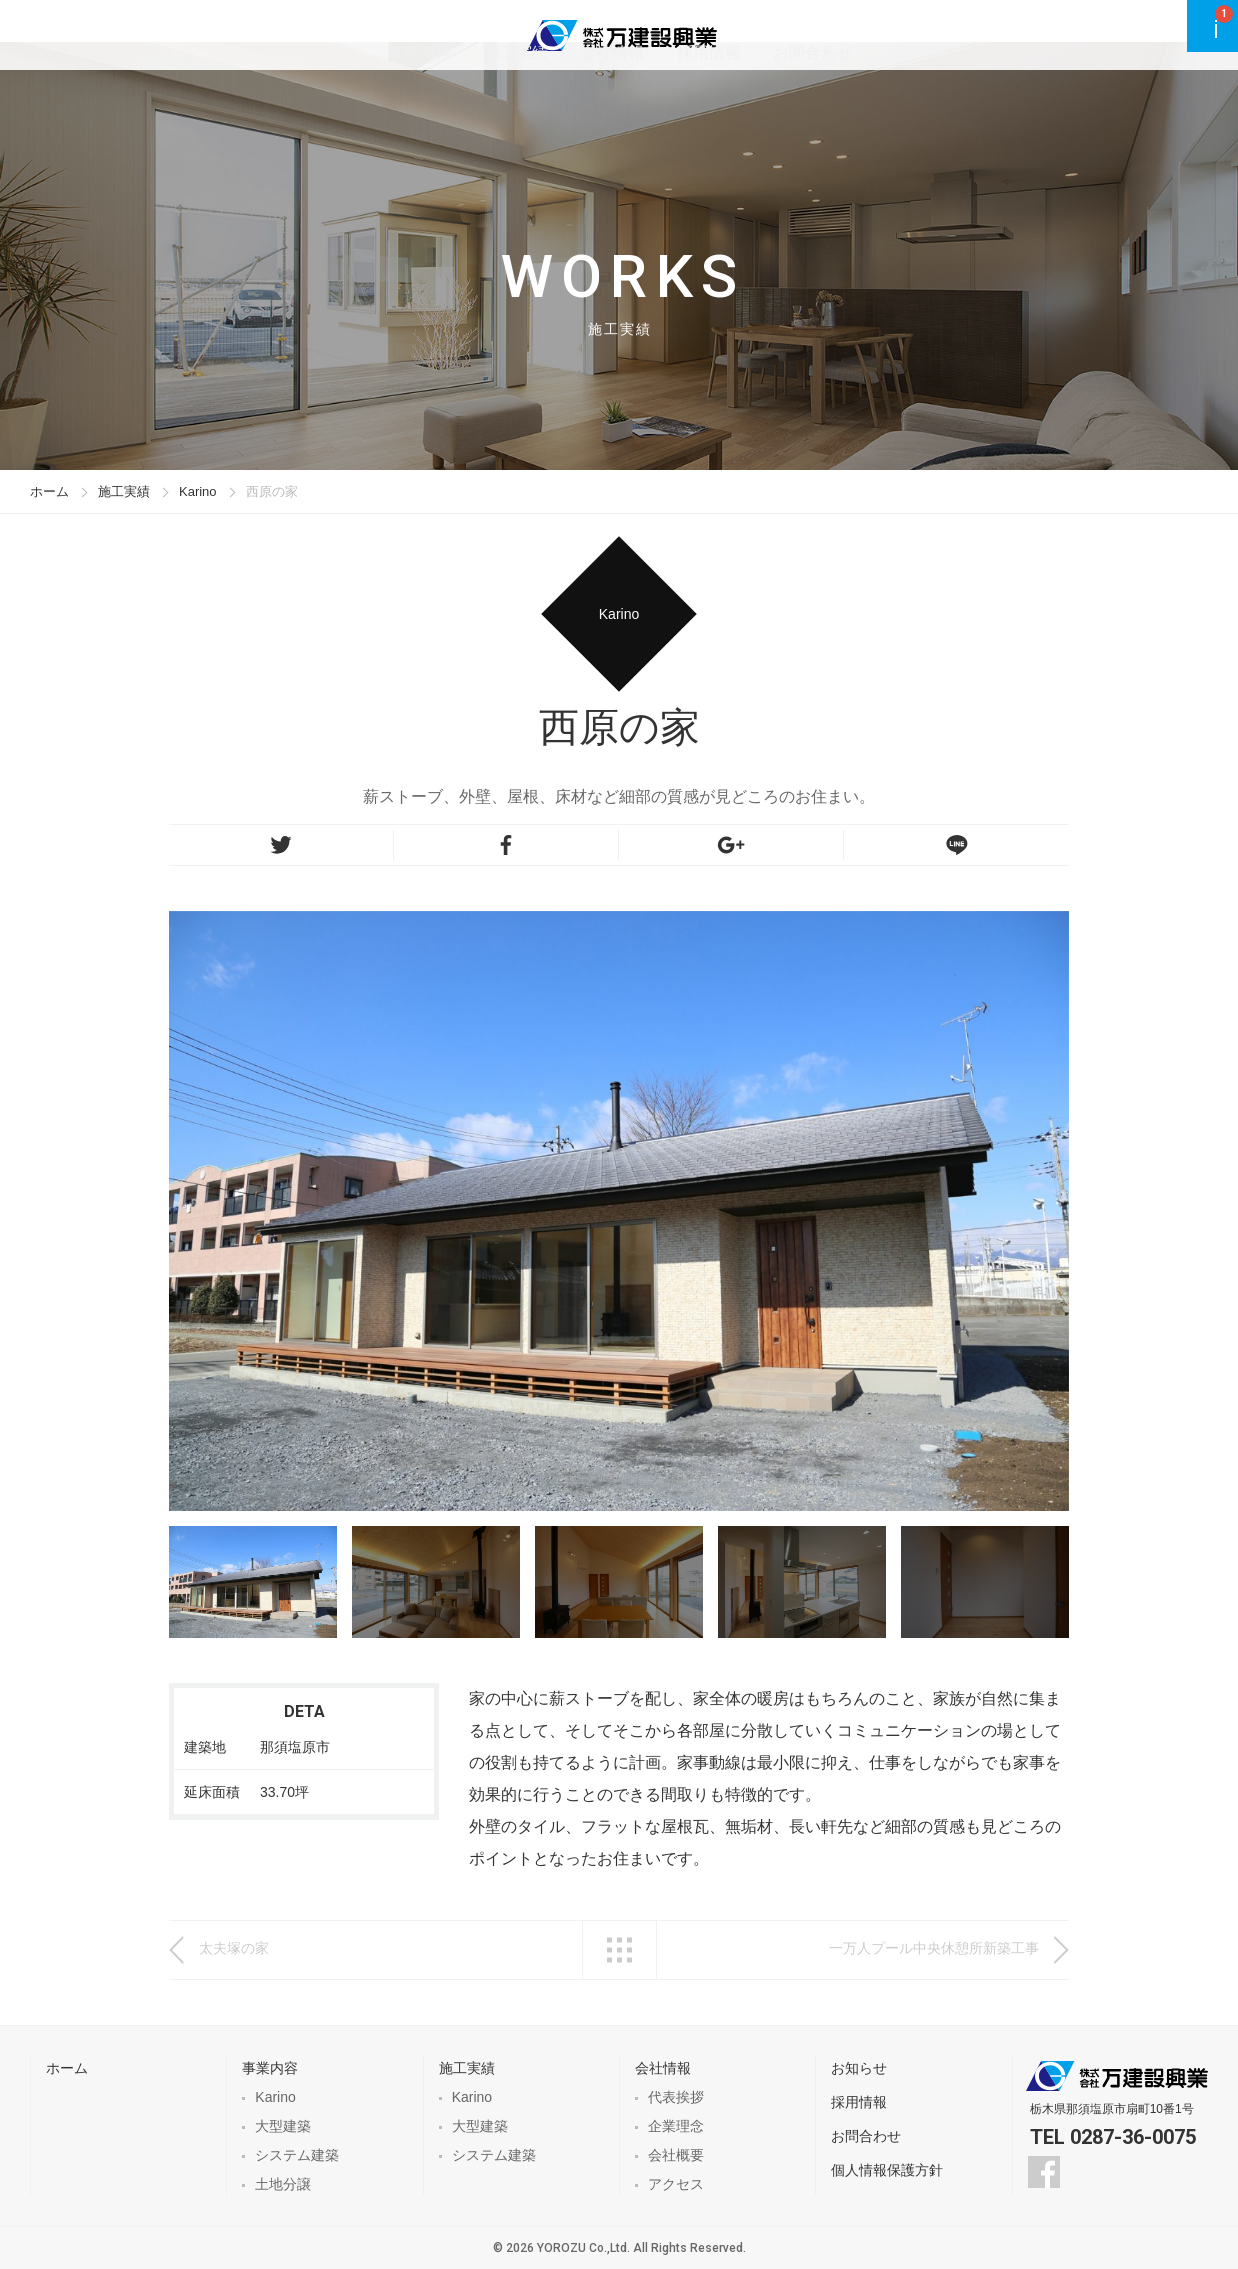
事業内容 (506, 34)
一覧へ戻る (619, 1950)
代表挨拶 (676, 2097)
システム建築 (297, 2155)
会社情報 (694, 34)
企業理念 (676, 2126)
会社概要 (676, 2155)
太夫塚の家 (234, 1948)
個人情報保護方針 (887, 2170)
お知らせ (859, 2068)
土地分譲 (283, 2184)
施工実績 (600, 34)
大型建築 (283, 2126)
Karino (198, 491)
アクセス (676, 2184)
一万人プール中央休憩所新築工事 (934, 1948)
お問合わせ (890, 34)
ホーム (49, 491)
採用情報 (788, 34)
